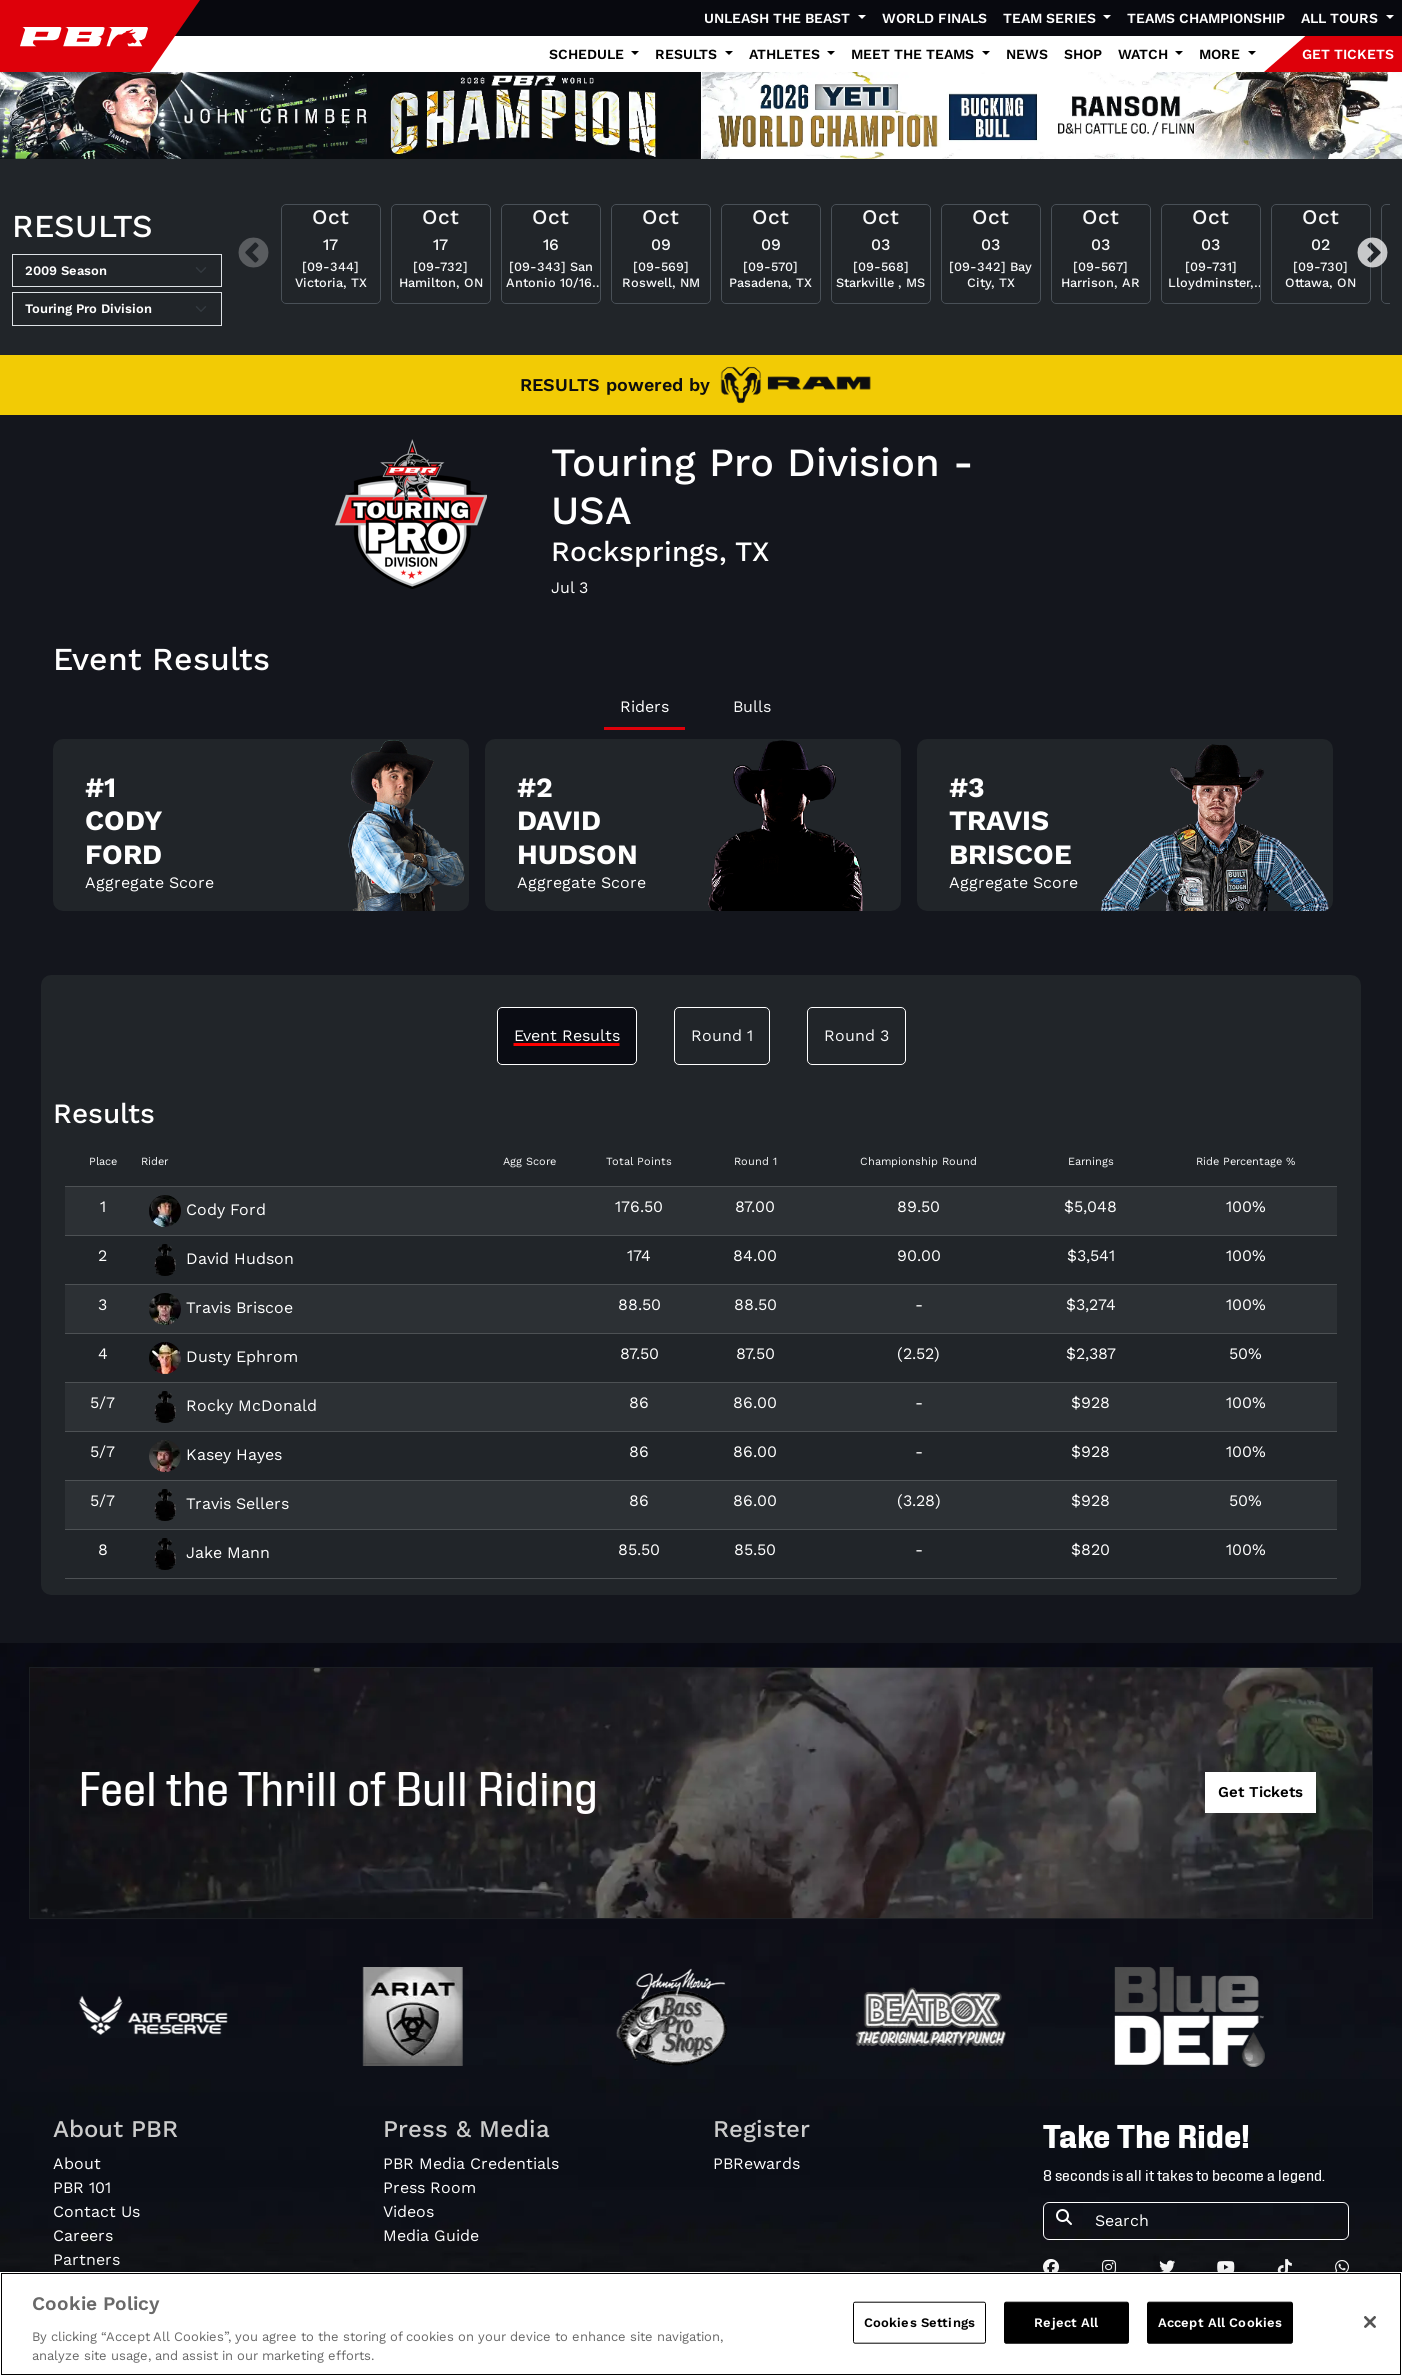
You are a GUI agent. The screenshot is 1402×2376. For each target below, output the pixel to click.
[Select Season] (117, 271)
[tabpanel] (701, 833)
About (77, 2163)
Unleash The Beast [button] (779, 18)
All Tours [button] (1341, 18)
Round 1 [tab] (722, 1035)
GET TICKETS (1348, 54)
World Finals (934, 18)
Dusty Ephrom (223, 1356)
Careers (83, 2235)
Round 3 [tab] (856, 1035)
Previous (253, 254)
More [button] (1221, 54)
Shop (1083, 54)
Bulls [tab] (752, 706)
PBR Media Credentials (471, 2163)
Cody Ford (207, 1209)
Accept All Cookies (1220, 2326)
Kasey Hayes (215, 1454)
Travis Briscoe (221, 1307)
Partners (86, 2259)
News (1027, 54)
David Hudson (221, 1258)
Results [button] (688, 54)
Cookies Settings (919, 2326)
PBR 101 (82, 2187)
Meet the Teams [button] (914, 54)
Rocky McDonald (233, 1405)
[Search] (1215, 2221)
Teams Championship (1206, 18)
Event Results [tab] (567, 1035)
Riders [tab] (644, 706)
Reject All (1066, 2326)
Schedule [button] (588, 54)
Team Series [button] (1051, 18)
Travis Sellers (219, 1503)
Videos (408, 2211)
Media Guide (431, 2235)
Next (1372, 254)
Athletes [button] (786, 54)
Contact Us (96, 2211)
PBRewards (756, 2163)
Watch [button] (1145, 54)
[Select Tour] (117, 309)
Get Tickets (1260, 1792)
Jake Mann (209, 1552)
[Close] (1370, 2326)
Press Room (429, 2187)
